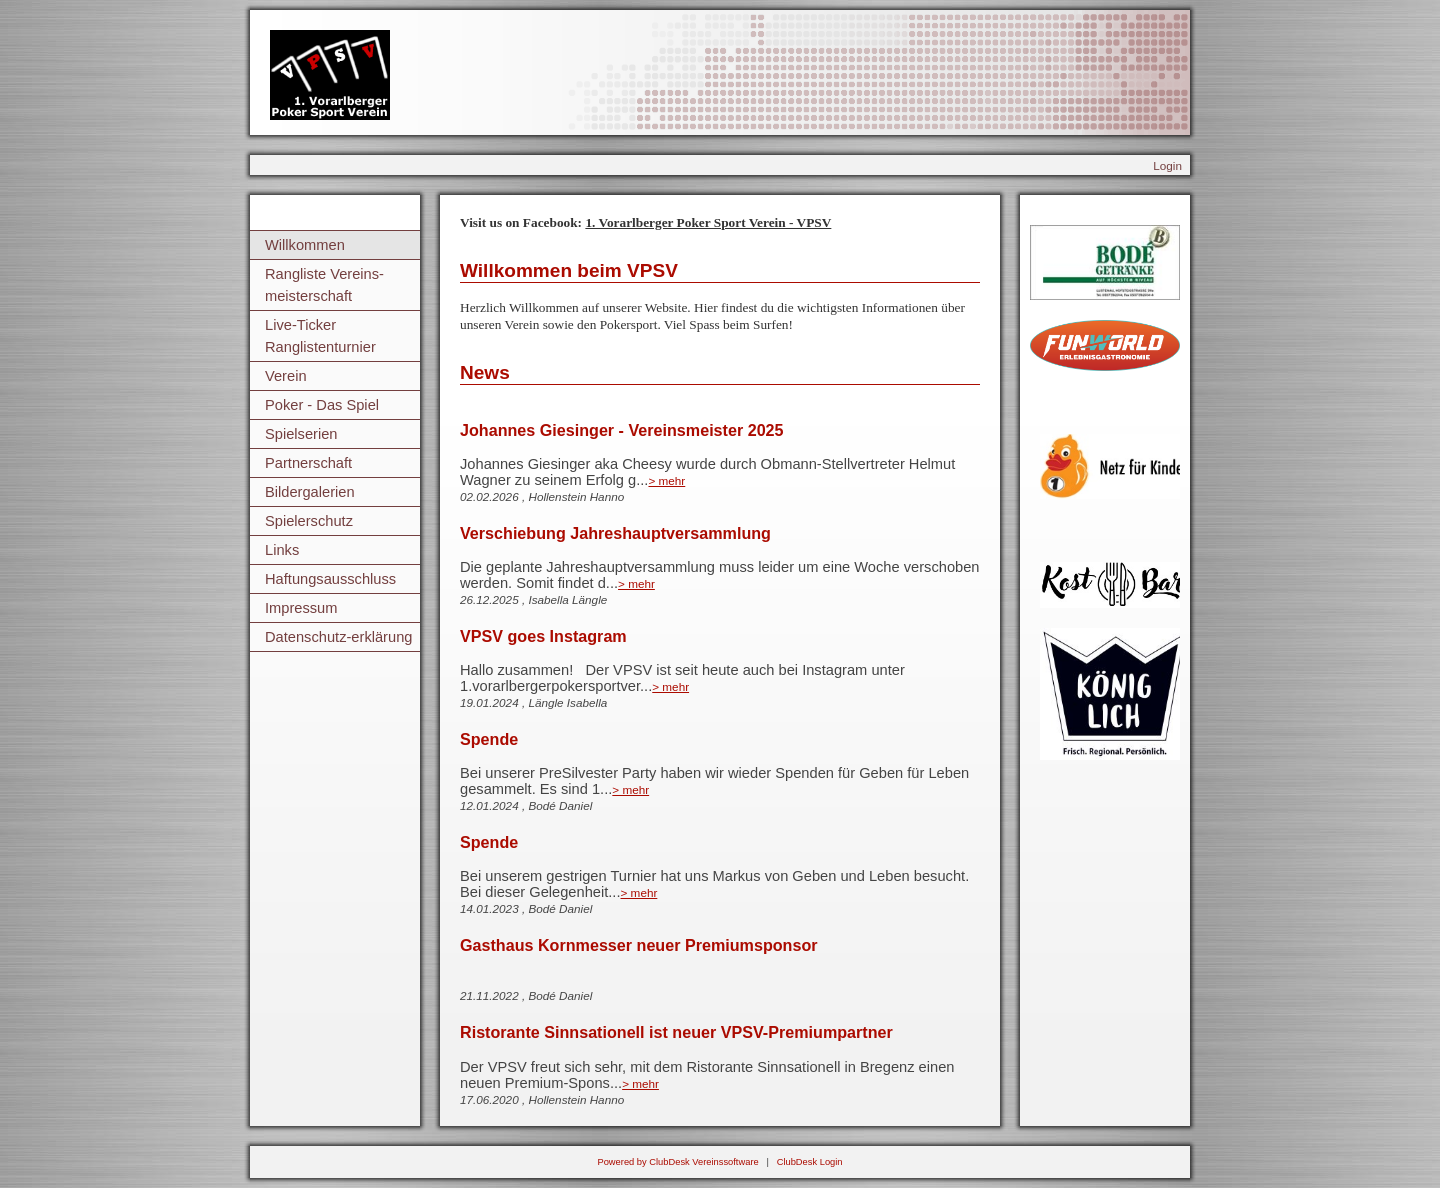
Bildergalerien (310, 492)
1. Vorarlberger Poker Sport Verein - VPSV (708, 222)
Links (282, 550)
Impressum (301, 608)
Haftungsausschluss (330, 579)
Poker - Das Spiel (322, 405)
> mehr (666, 480)
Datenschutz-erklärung (338, 637)
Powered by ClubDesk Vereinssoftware (677, 1162)
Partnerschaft (308, 463)
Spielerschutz (309, 521)
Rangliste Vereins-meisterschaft (324, 285)
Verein (286, 376)
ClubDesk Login (810, 1162)
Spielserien (301, 434)
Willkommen (305, 245)
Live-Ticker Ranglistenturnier (320, 336)
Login (1167, 165)
